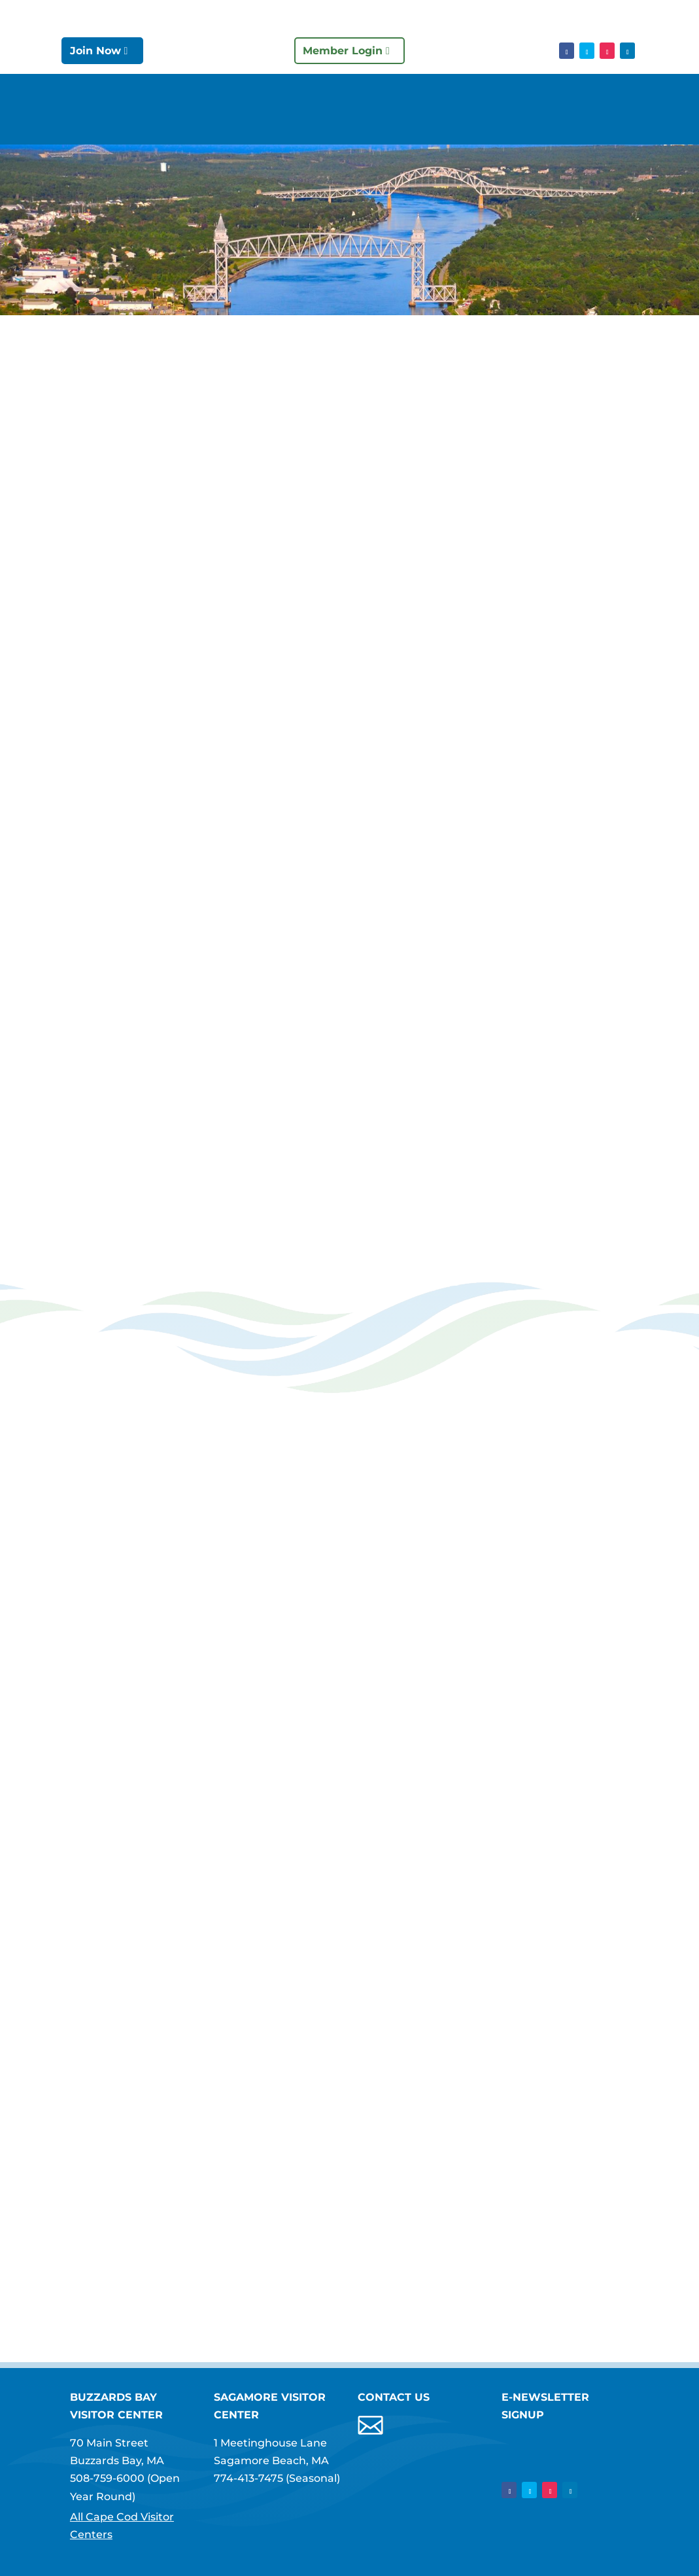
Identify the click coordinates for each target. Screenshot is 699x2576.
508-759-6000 (107, 2478)
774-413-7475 (248, 2478)
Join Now (95, 50)
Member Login (343, 50)
